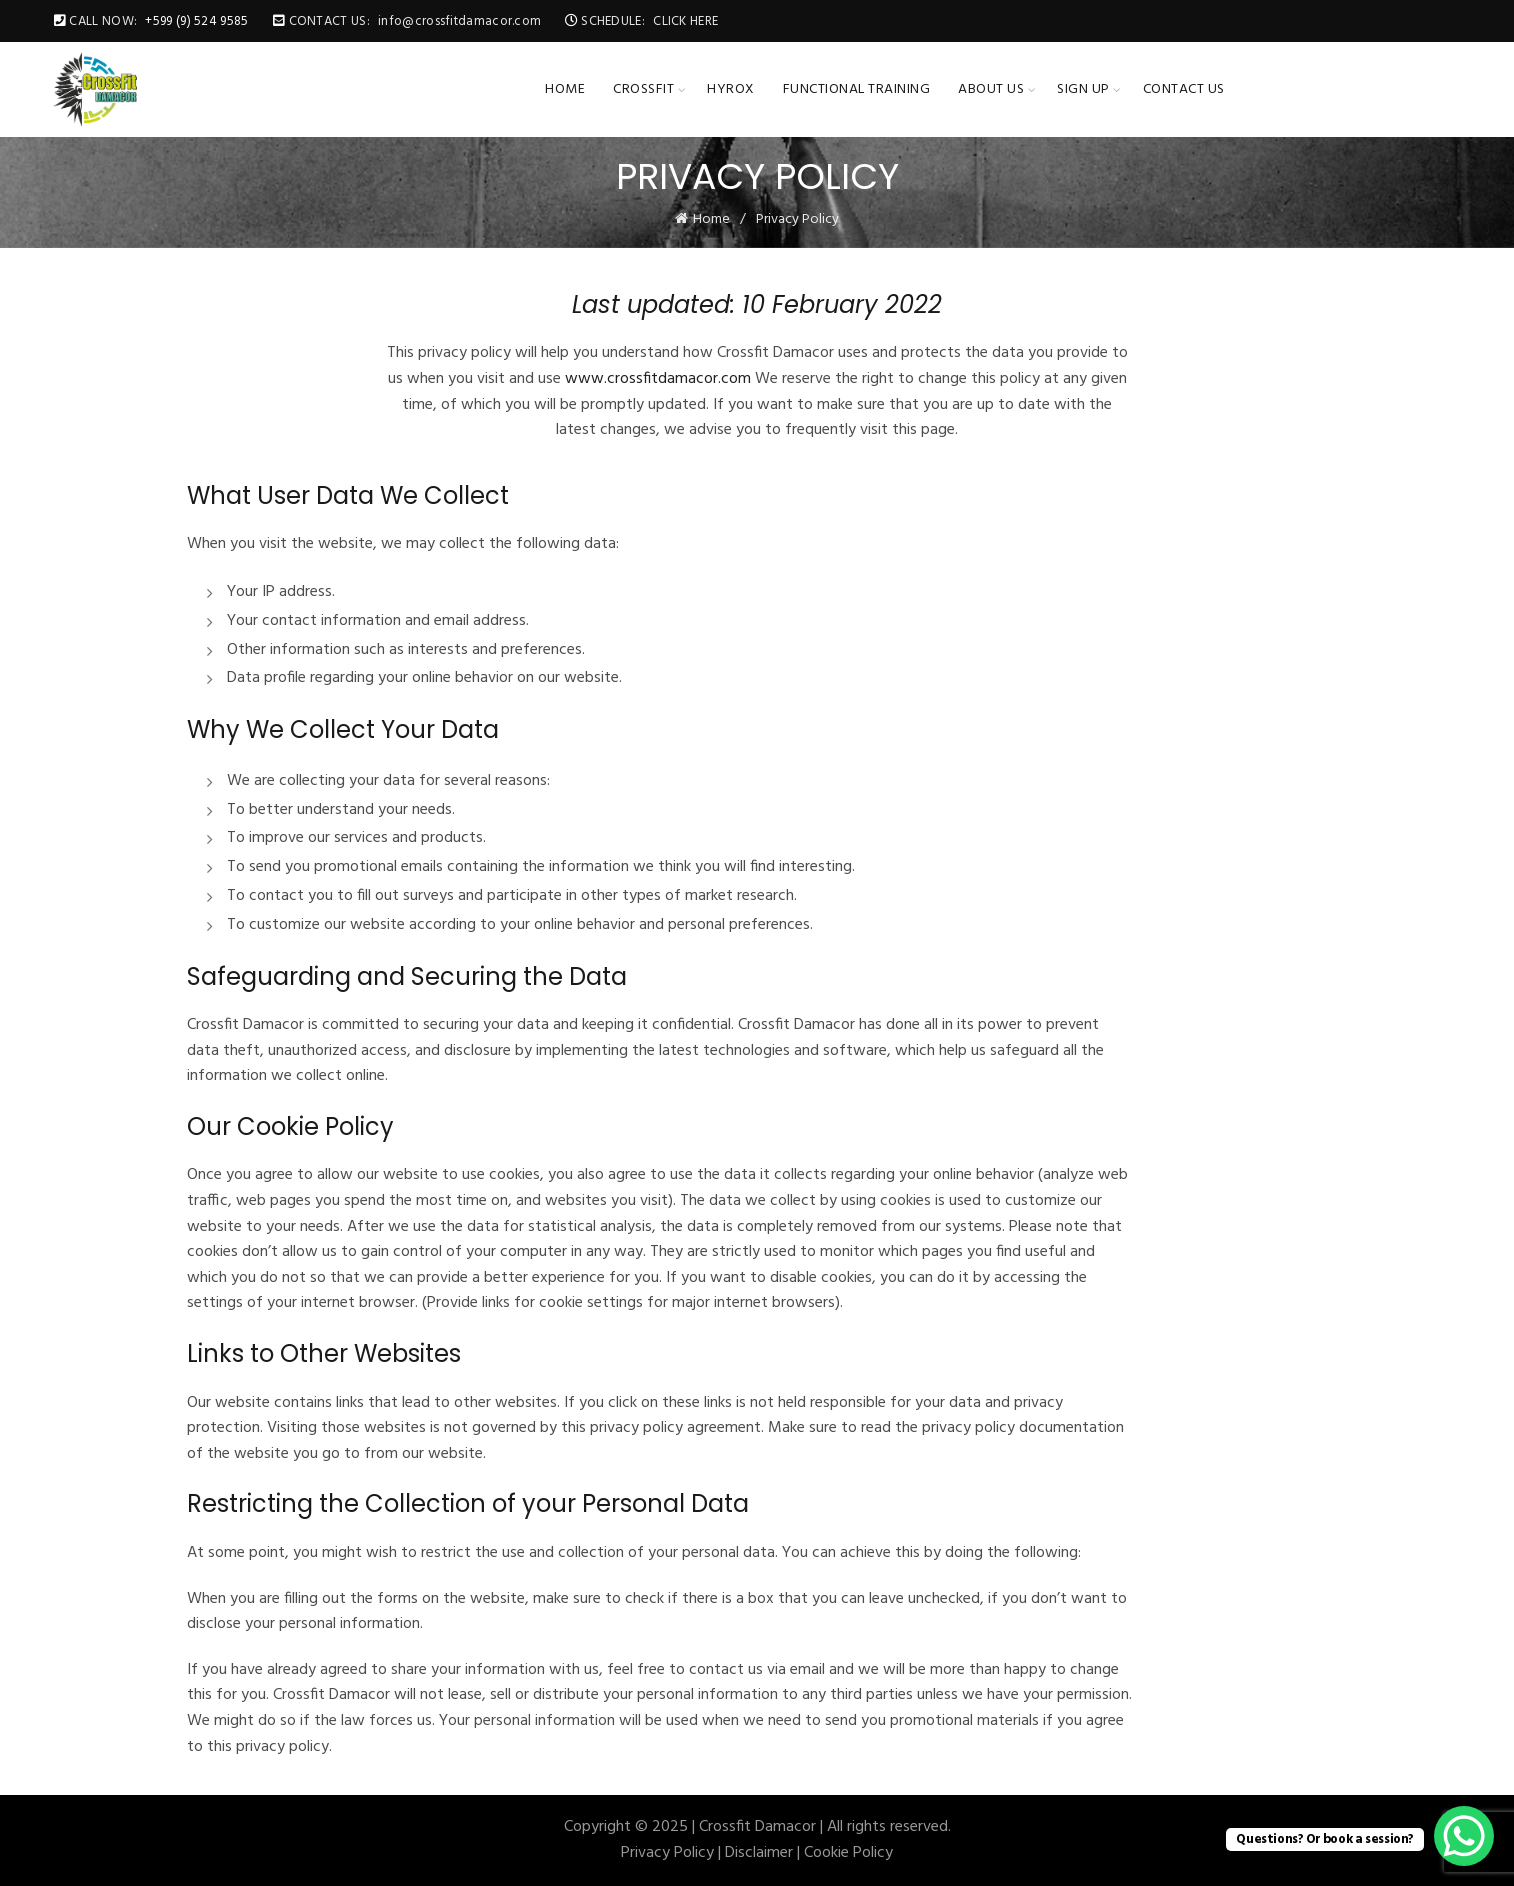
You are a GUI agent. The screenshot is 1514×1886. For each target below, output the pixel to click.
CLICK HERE (685, 21)
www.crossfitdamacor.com (658, 379)
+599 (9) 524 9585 (196, 21)
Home (565, 89)
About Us (991, 89)
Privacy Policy (667, 1853)
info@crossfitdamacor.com (459, 21)
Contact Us (1184, 89)
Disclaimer (759, 1853)
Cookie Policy (848, 1853)
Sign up (1083, 89)
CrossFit (643, 89)
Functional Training (857, 89)
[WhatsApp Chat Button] (1464, 1836)
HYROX (731, 89)
